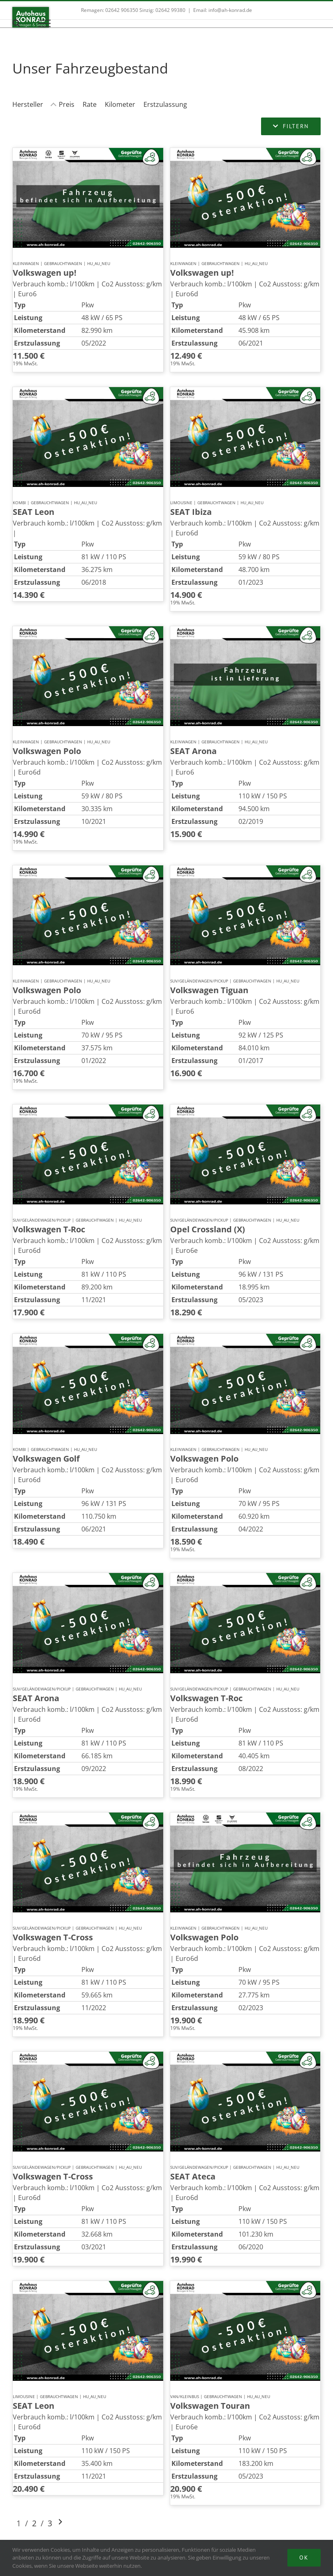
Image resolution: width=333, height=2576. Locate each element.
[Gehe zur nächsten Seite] (60, 2523)
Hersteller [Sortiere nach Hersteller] (27, 104)
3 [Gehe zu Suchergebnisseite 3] (50, 2523)
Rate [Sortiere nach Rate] (90, 104)
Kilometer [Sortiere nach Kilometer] (120, 104)
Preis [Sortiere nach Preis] (66, 104)
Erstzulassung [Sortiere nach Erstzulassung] (165, 104)
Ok (304, 2557)
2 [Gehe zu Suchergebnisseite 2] (34, 2523)
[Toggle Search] (16, 23)
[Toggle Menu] (44, 23)
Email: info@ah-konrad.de (222, 10)
